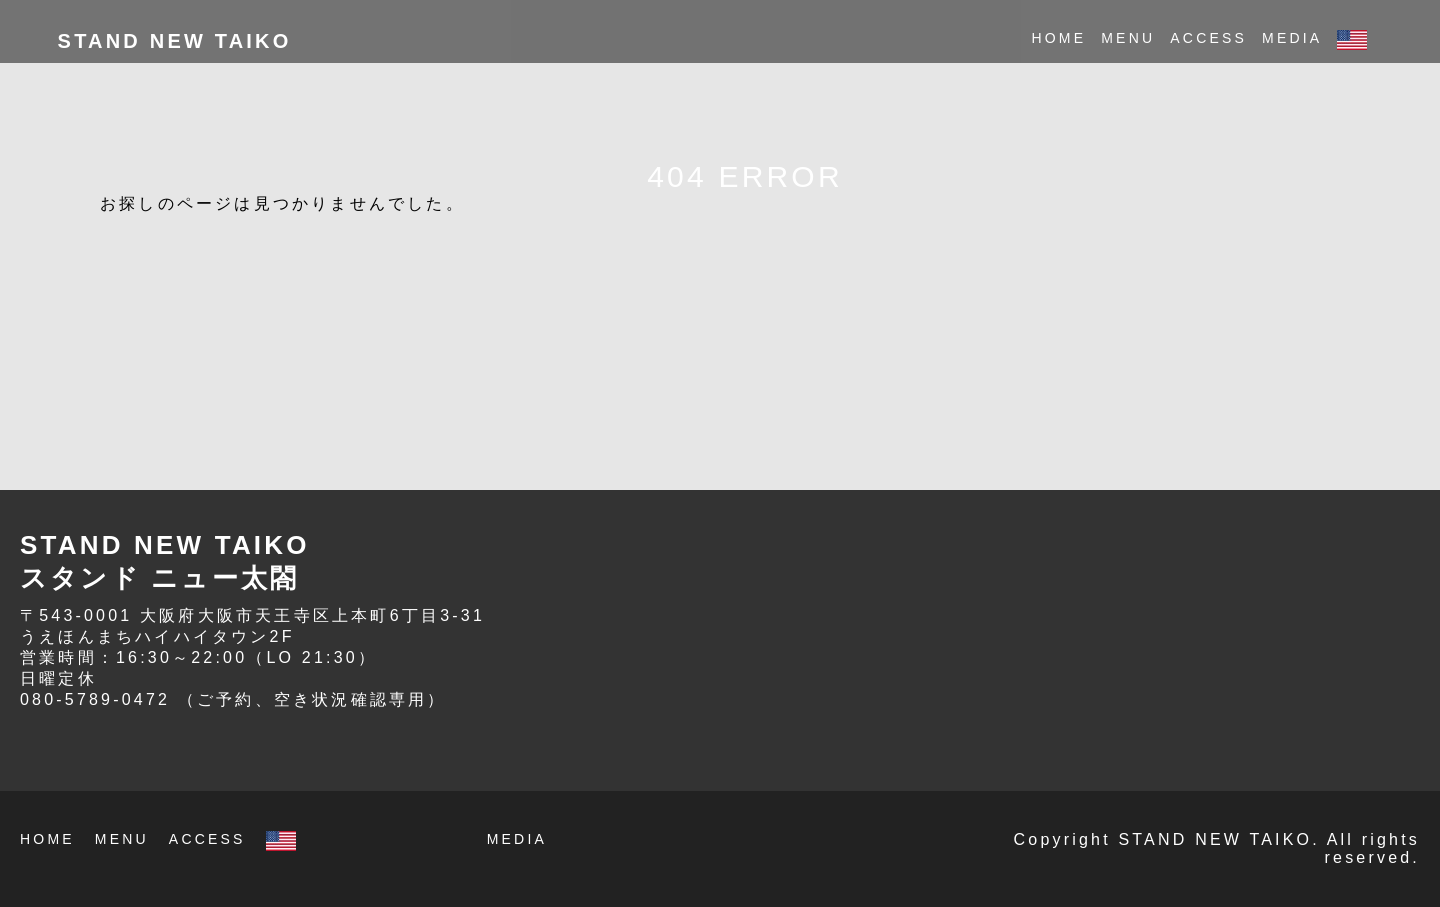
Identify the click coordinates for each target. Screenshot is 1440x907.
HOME (1058, 38)
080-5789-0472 (95, 699)
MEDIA (1292, 38)
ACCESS (1208, 38)
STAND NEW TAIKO (175, 41)
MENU (1128, 38)
